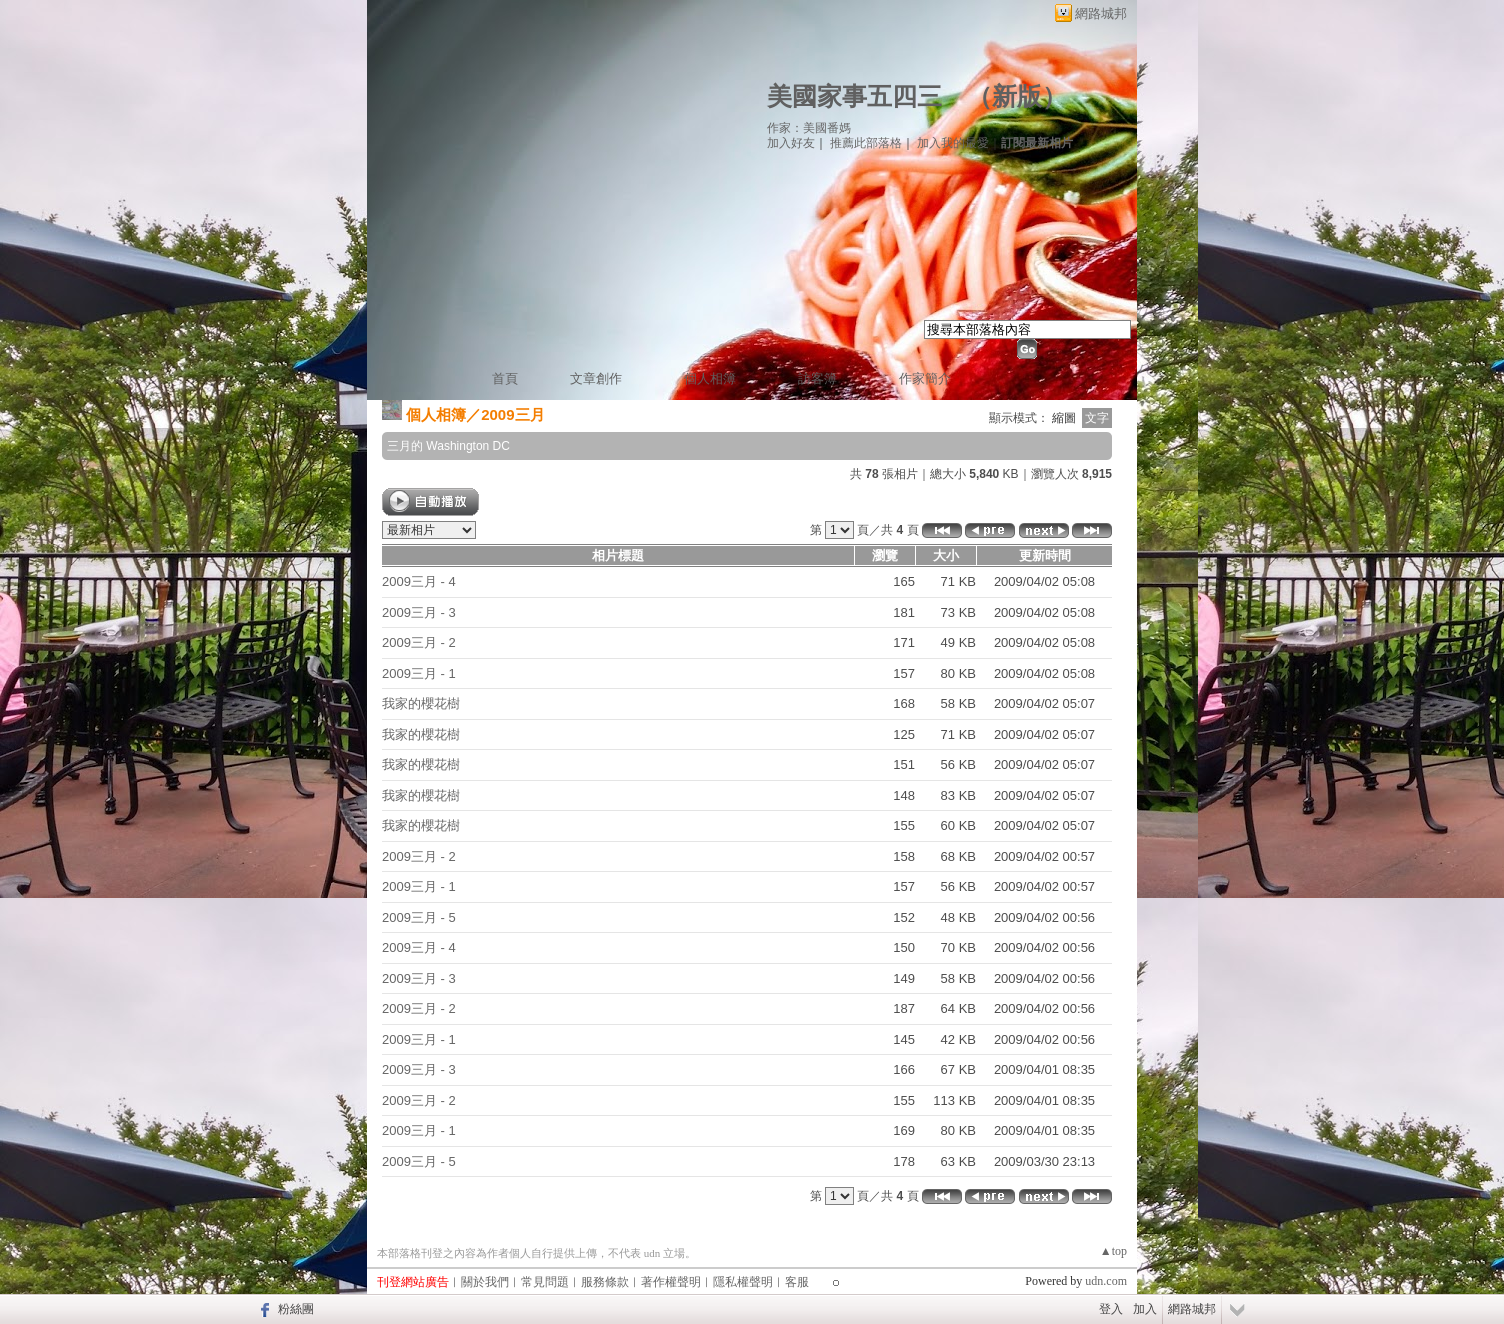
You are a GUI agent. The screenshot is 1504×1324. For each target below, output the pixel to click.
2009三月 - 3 (419, 612)
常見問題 (545, 1282)
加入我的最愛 (953, 143)
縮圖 (1064, 418)
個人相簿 (710, 378)
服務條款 (605, 1282)
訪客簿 (817, 378)
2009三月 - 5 (419, 917)
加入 (1145, 1309)
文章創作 (596, 378)
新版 (1017, 96)
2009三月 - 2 (419, 642)
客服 (797, 1282)
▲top (1113, 1251)
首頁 (505, 378)
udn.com (1106, 1281)
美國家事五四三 (854, 96)
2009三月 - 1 (419, 673)
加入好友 (791, 143)
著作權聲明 (671, 1282)
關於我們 (485, 1282)
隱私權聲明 (743, 1282)
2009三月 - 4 (419, 581)
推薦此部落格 (866, 143)
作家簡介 (925, 378)
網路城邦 (1101, 13)
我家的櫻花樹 (421, 703)
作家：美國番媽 (809, 128)
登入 (1111, 1309)
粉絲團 (296, 1309)
